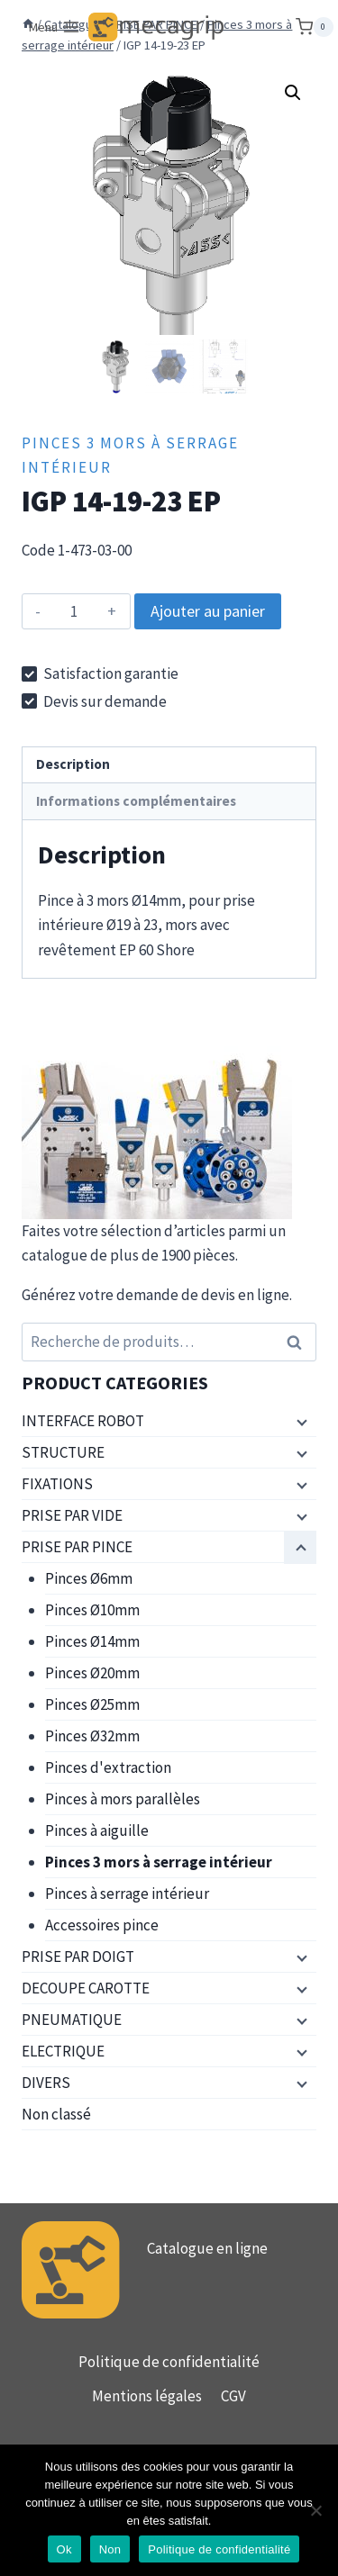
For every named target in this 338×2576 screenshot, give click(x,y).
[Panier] (314, 27)
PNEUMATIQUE (72, 2019)
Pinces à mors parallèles (122, 1799)
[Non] (315, 2510)
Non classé (56, 2114)
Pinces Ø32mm (92, 1736)
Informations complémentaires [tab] (136, 800)
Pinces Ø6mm (88, 1578)
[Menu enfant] (300, 1422)
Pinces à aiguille (97, 1830)
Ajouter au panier (208, 611)
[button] (293, 93)
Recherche (299, 1342)
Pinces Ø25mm (92, 1704)
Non (110, 2549)
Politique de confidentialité (169, 2362)
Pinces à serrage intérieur (127, 1893)
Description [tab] (73, 764)
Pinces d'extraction (108, 1767)
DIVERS (46, 2082)
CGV (233, 2396)
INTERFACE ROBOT (83, 1421)
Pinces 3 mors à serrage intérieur (158, 1862)
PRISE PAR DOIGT (78, 1956)
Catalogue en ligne (207, 2248)
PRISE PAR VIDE (72, 1515)
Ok (64, 2549)
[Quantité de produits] (74, 611)
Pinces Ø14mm (92, 1641)
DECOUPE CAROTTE (86, 1988)
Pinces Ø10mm (92, 1610)
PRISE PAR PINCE (77, 1547)
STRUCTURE (63, 1452)
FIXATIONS (57, 1484)
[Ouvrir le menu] (55, 27)
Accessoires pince (102, 1925)
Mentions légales (147, 2396)
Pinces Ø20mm (92, 1673)
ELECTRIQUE (63, 2051)
